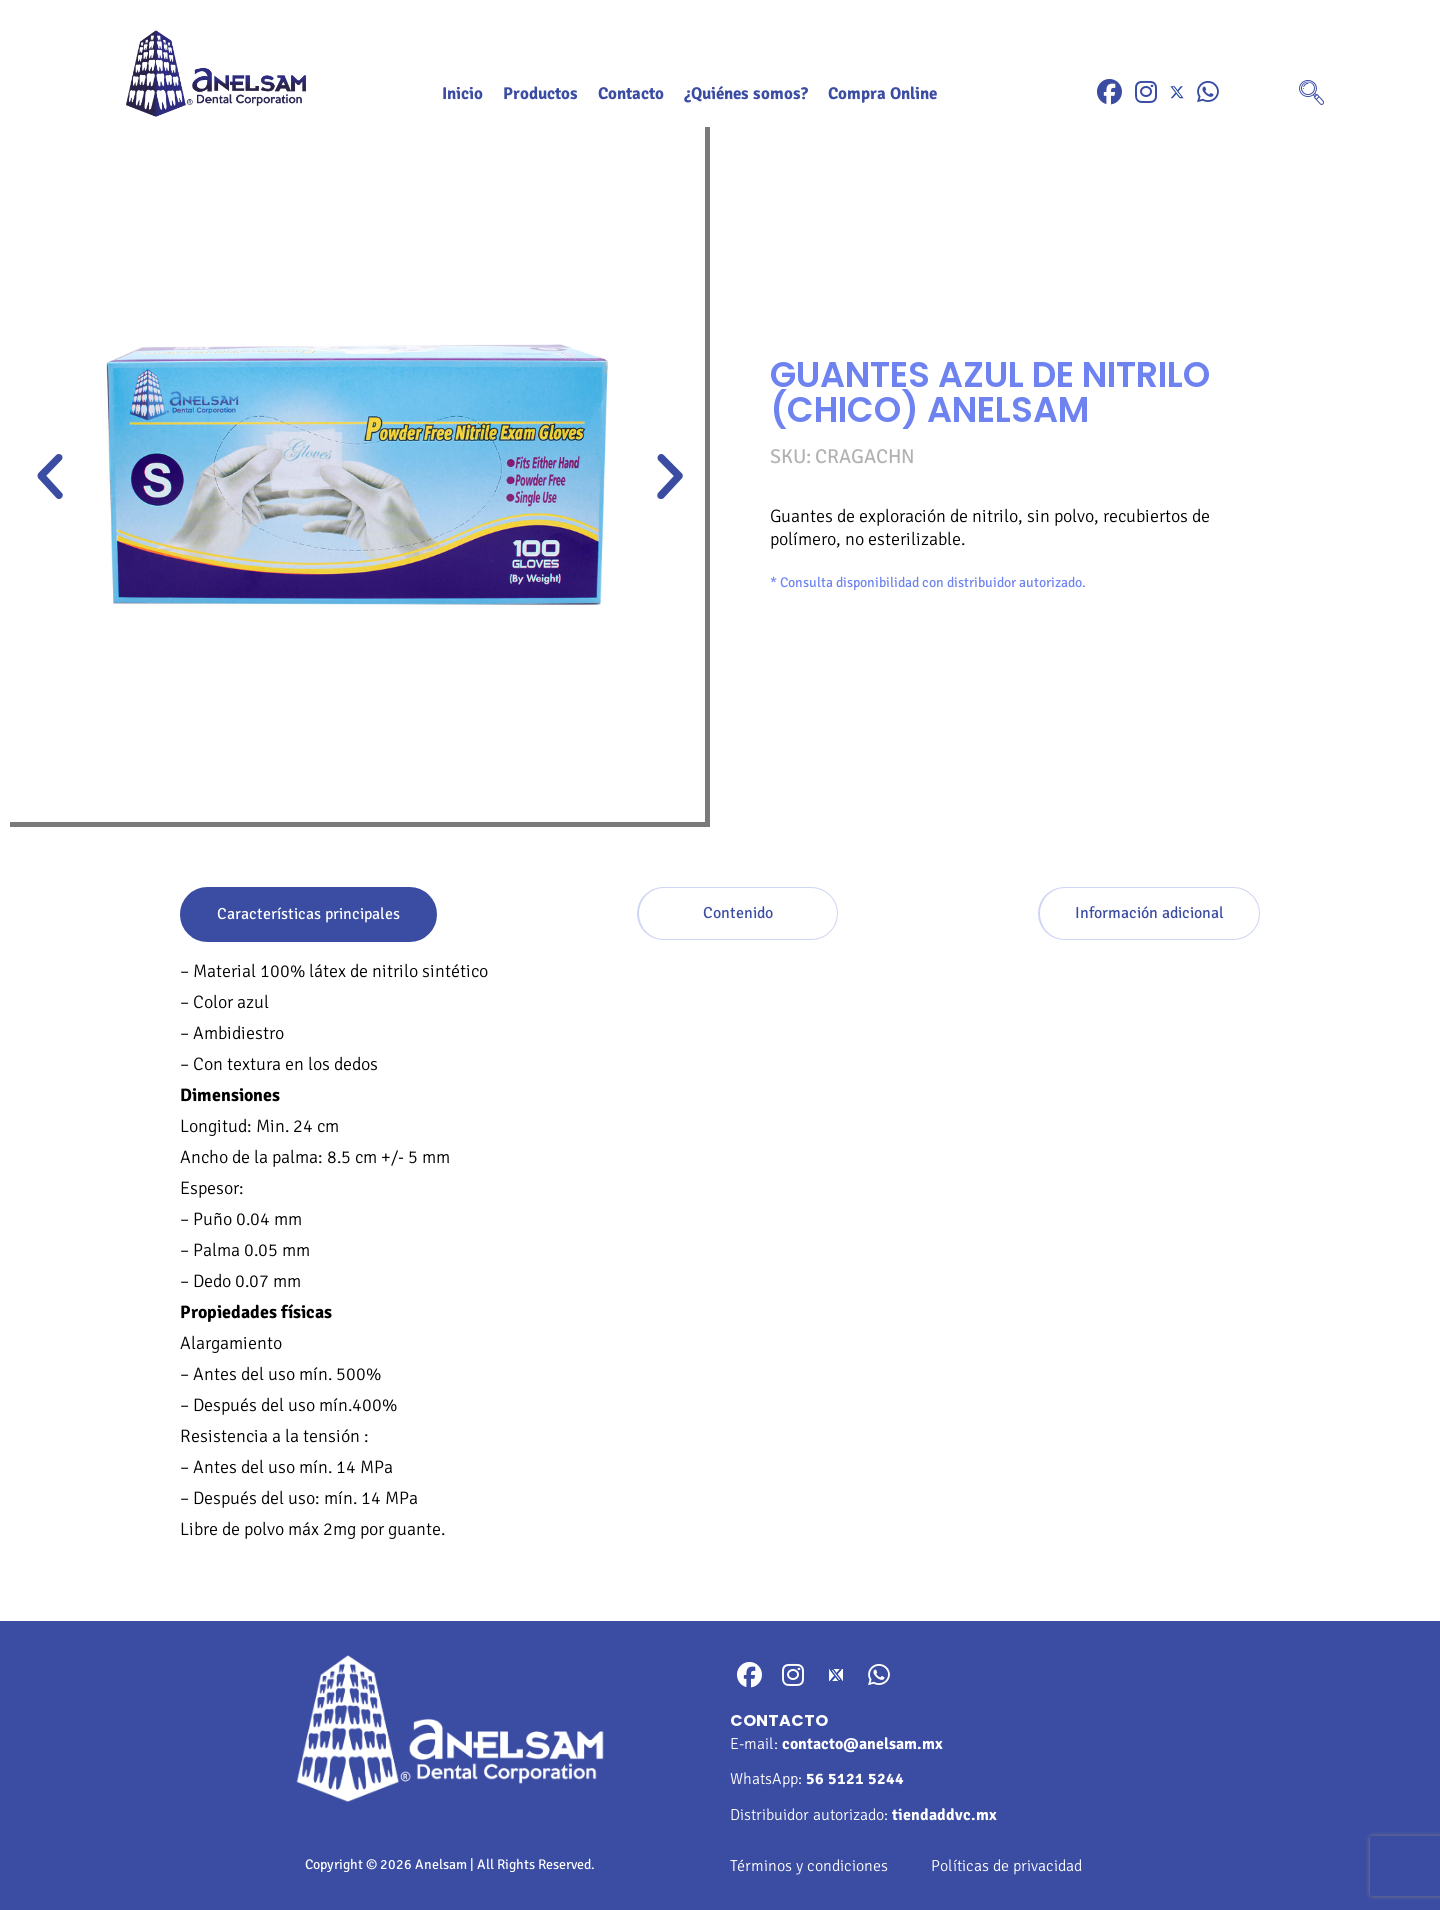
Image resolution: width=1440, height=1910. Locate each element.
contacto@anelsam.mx (862, 1744)
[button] (50, 477)
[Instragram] (1146, 92)
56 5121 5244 (855, 1779)
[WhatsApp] (1208, 92)
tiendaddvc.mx (944, 1815)
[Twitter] (1177, 92)
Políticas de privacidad (1006, 1866)
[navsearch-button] (1312, 95)
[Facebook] (1109, 92)
